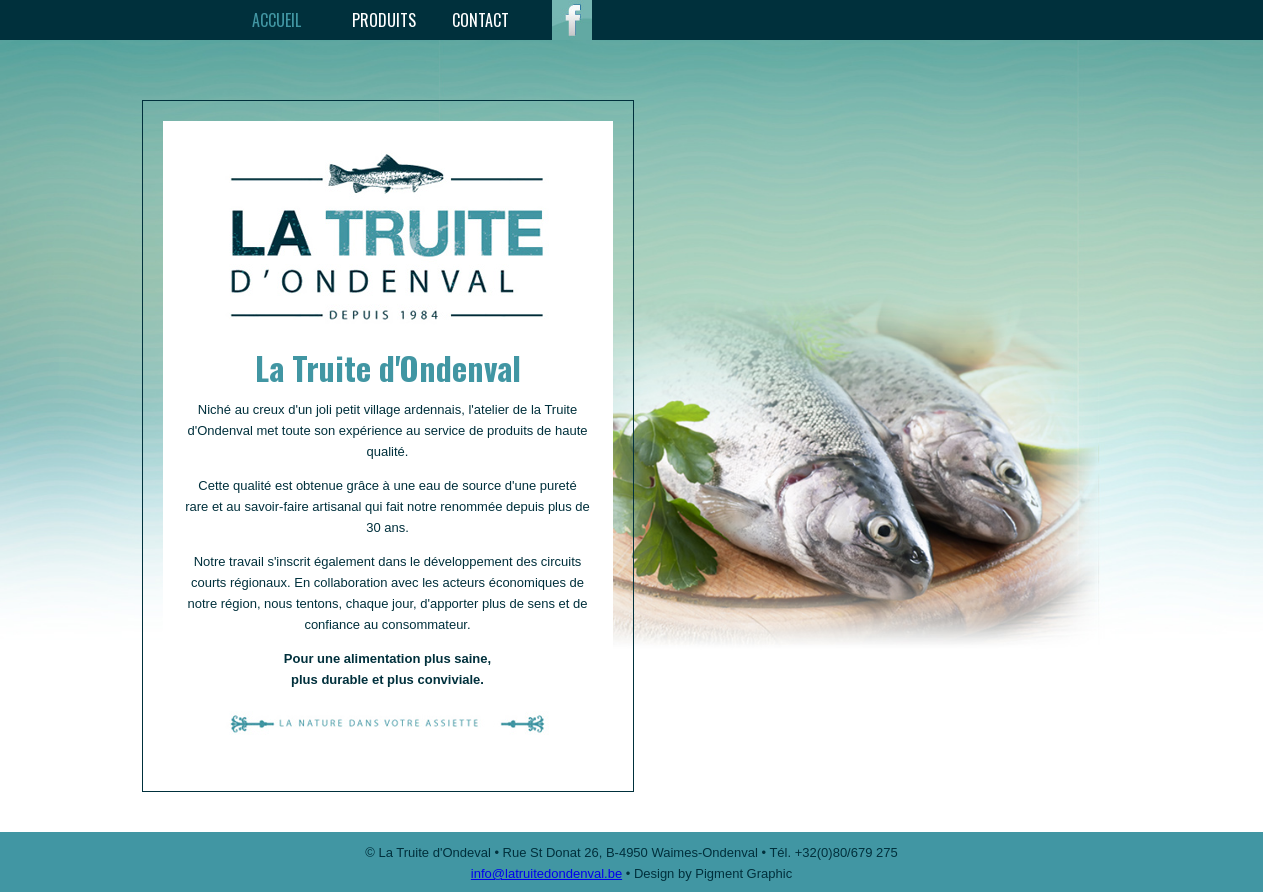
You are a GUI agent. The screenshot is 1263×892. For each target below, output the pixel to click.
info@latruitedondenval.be (546, 873)
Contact (480, 20)
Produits (384, 20)
